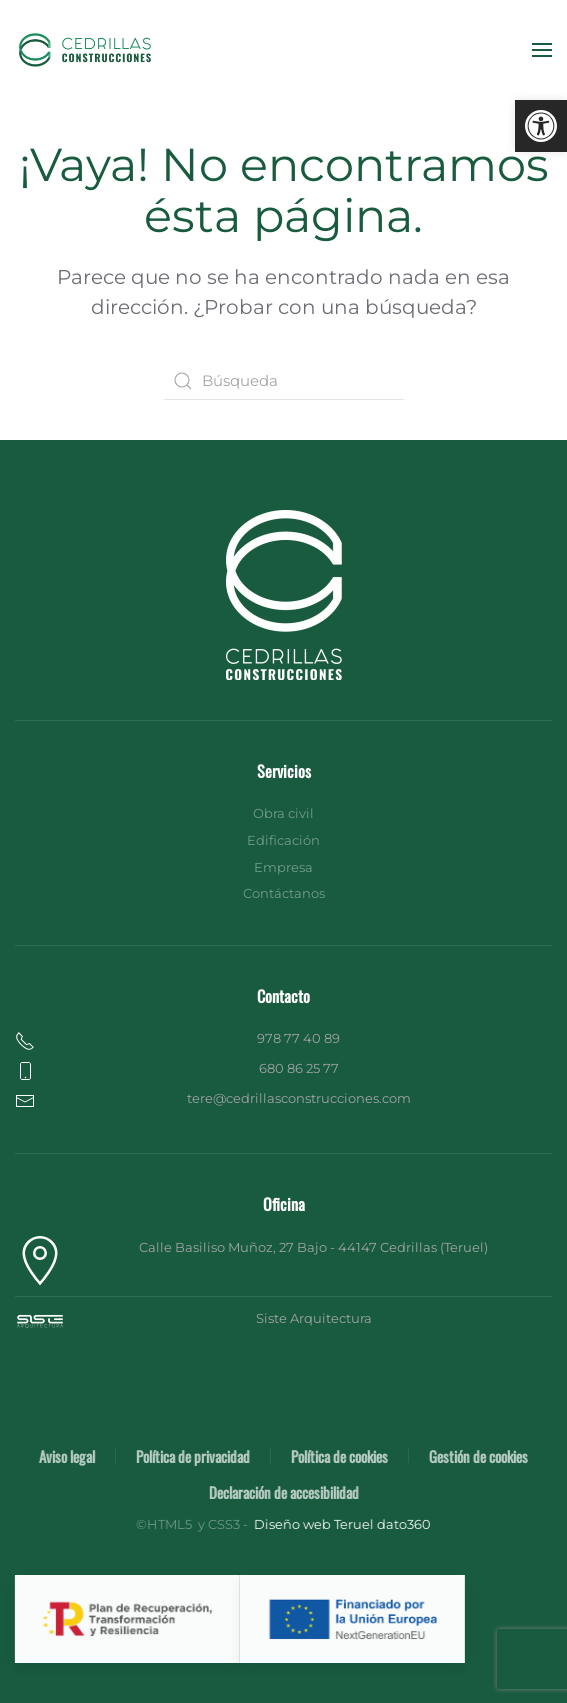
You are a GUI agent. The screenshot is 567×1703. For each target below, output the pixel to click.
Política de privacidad (191, 1456)
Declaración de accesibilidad (282, 1492)
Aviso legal (65, 1456)
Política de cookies (337, 1456)
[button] (541, 126)
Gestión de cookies (476, 1456)
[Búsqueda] (284, 381)
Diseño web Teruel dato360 (340, 1524)
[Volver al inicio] (85, 50)
